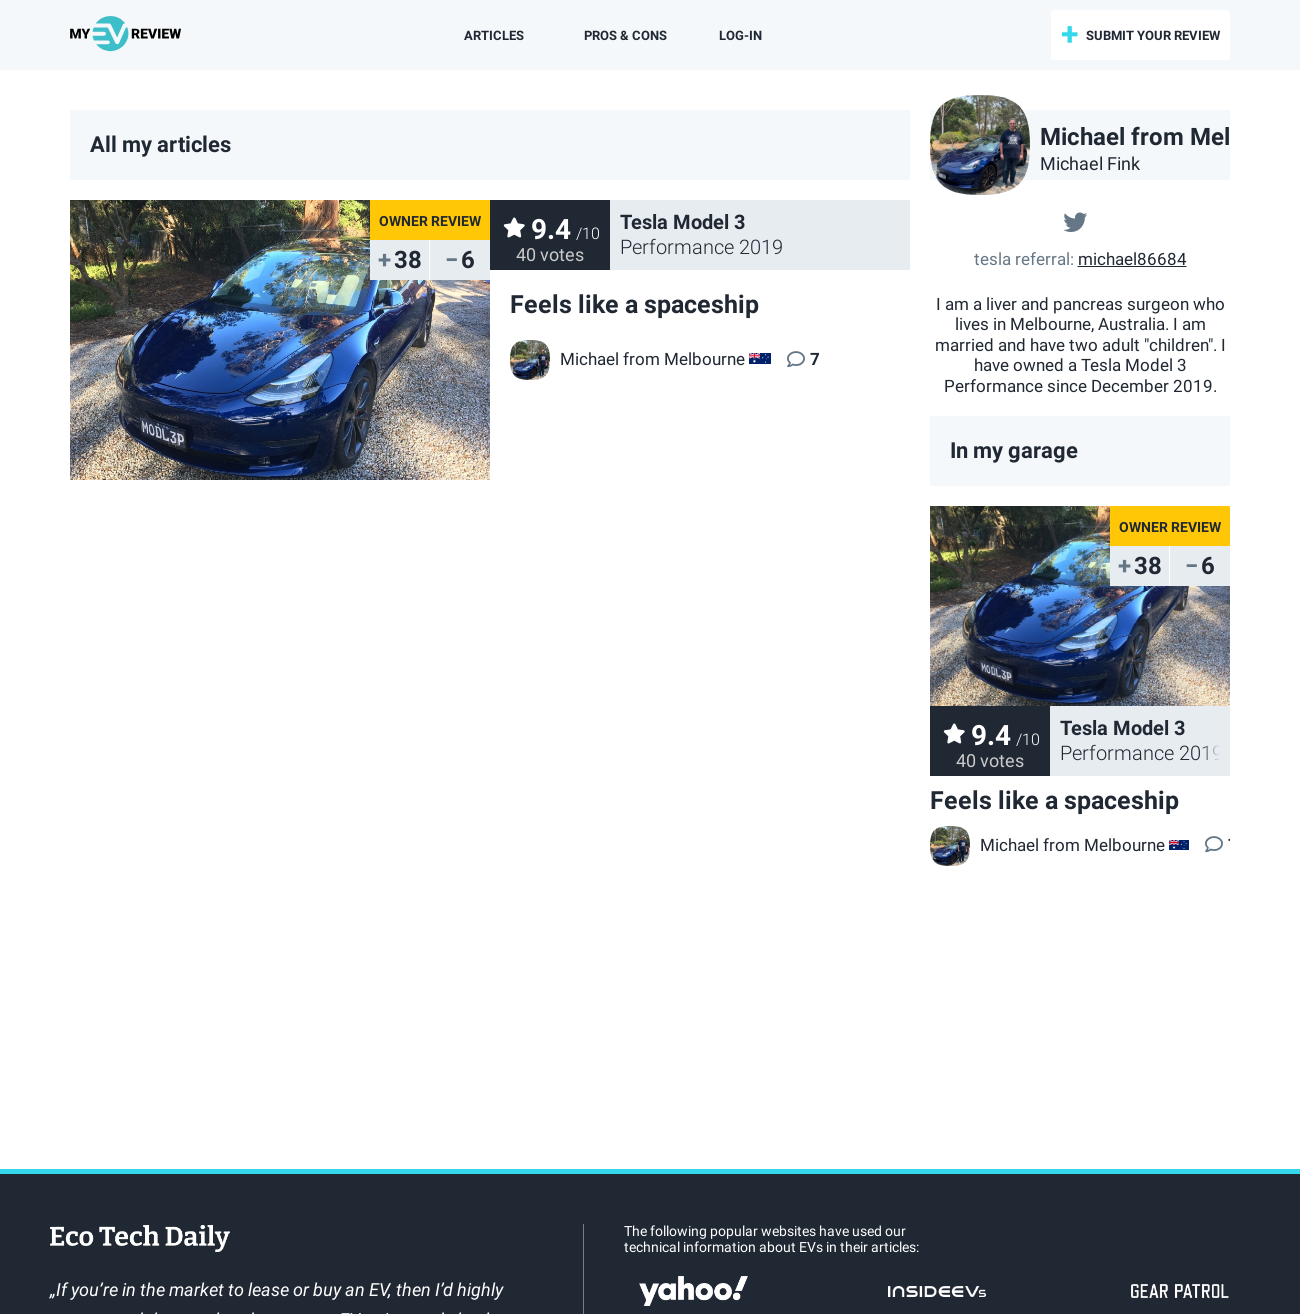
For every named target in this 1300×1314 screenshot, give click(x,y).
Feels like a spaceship (1054, 800)
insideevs (937, 1291)
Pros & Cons (625, 35)
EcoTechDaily (140, 1240)
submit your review (1153, 35)
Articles (494, 35)
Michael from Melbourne (1047, 845)
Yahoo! (694, 1291)
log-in (740, 35)
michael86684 (1132, 259)
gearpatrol (1180, 1291)
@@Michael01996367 (1075, 220)
